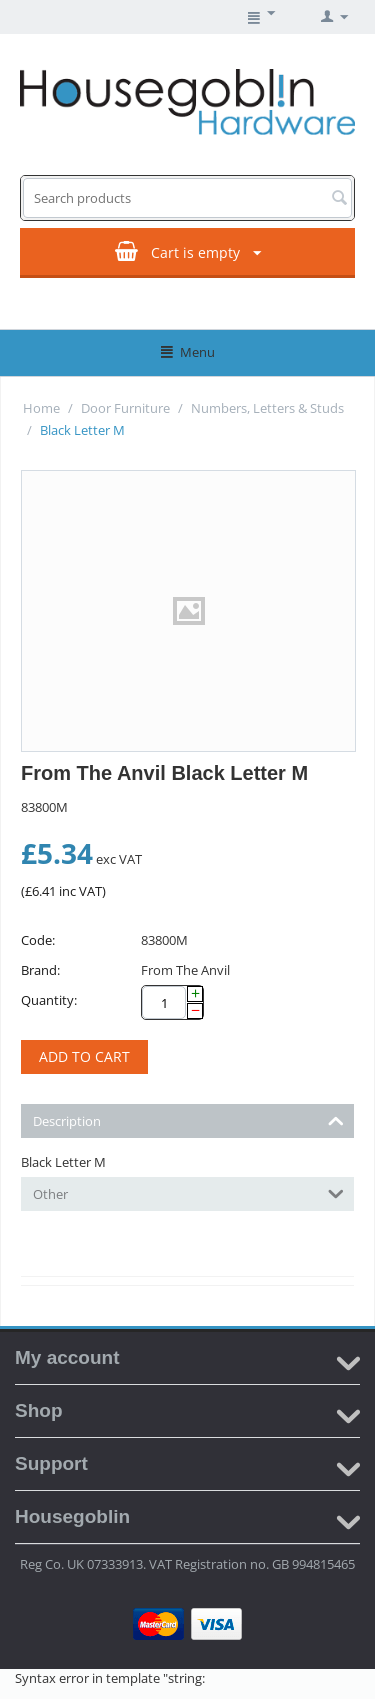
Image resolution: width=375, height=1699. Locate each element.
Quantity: (49, 1000)
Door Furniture (125, 408)
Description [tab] (188, 1119)
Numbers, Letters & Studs (267, 408)
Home (41, 408)
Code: (38, 940)
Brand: (40, 970)
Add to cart (84, 1056)
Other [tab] (188, 1192)
